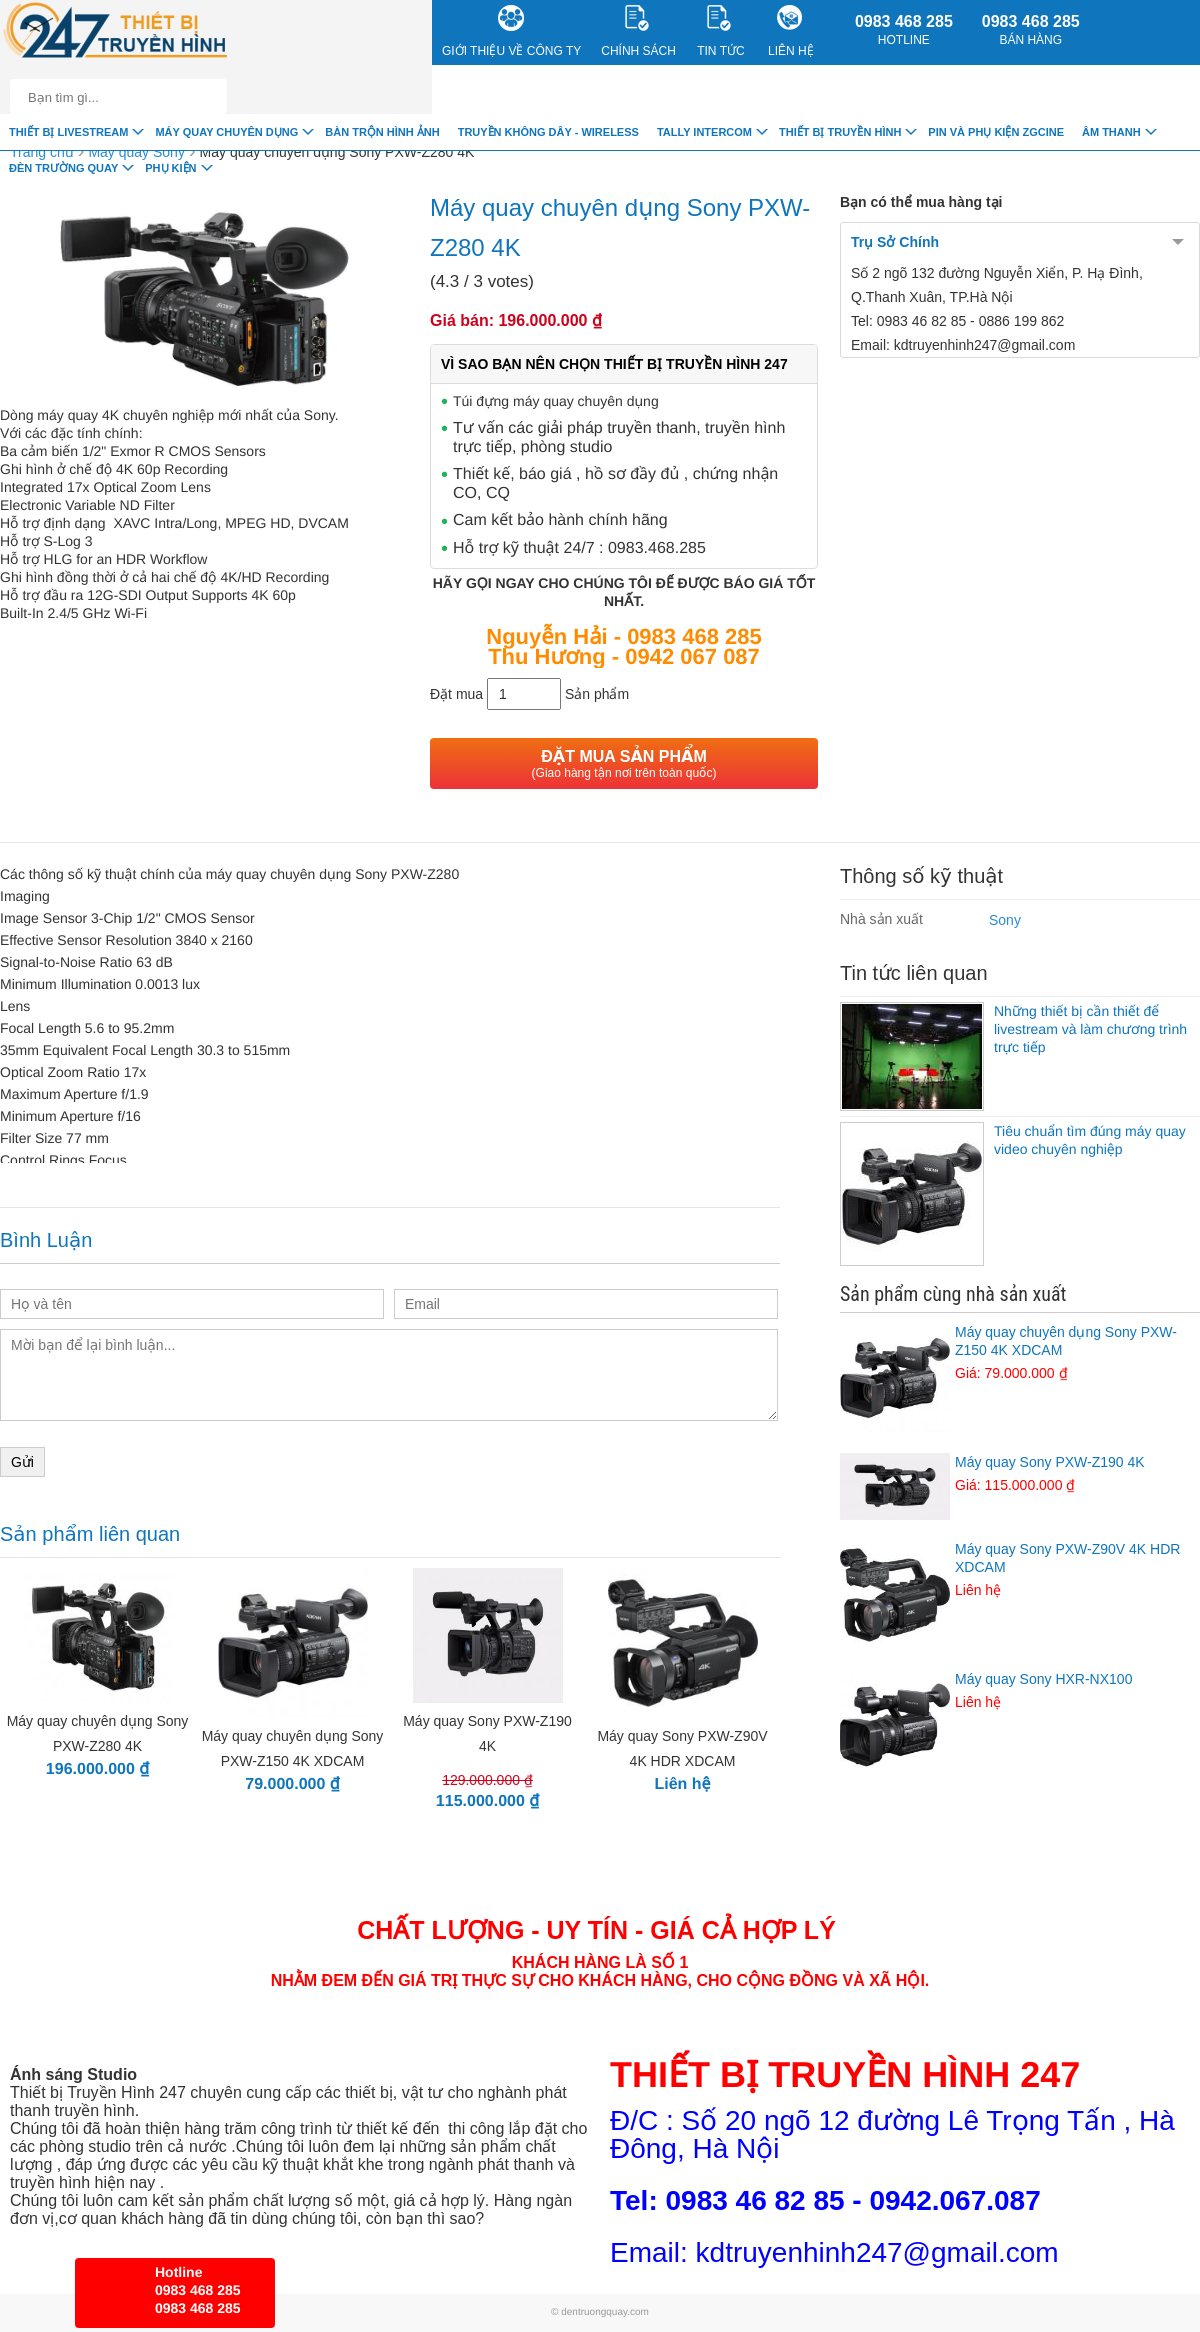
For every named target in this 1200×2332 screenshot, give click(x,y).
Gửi (22, 1462)
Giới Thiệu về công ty (511, 31)
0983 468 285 (904, 30)
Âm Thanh (1111, 132)
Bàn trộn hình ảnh (382, 132)
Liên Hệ (791, 31)
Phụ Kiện (170, 168)
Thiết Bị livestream (68, 132)
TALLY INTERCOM (704, 132)
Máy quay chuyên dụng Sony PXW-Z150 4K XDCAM (1020, 1353)
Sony (1005, 920)
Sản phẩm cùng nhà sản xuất (953, 1294)
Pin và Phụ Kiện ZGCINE (996, 132)
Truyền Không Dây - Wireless (548, 132)
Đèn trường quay (63, 168)
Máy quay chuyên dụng (226, 132)
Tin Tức (720, 31)
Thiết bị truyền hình (840, 132)
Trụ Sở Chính (895, 242)
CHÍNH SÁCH (638, 31)
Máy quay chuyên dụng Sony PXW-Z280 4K (337, 152)
